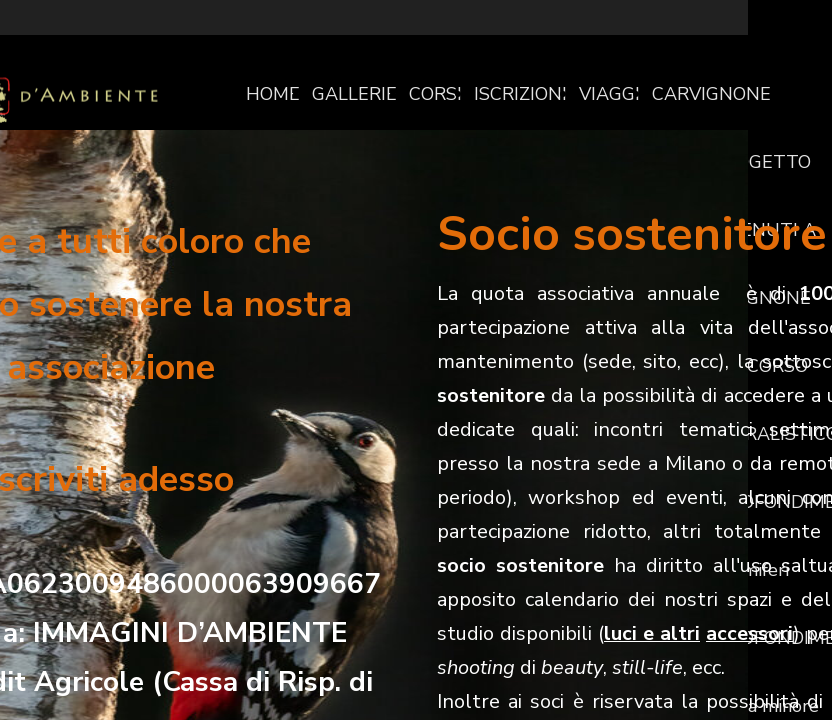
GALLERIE (354, 94)
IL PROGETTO (751, 162)
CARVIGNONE (711, 94)
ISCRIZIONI (520, 94)
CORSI (435, 94)
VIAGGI (609, 94)
